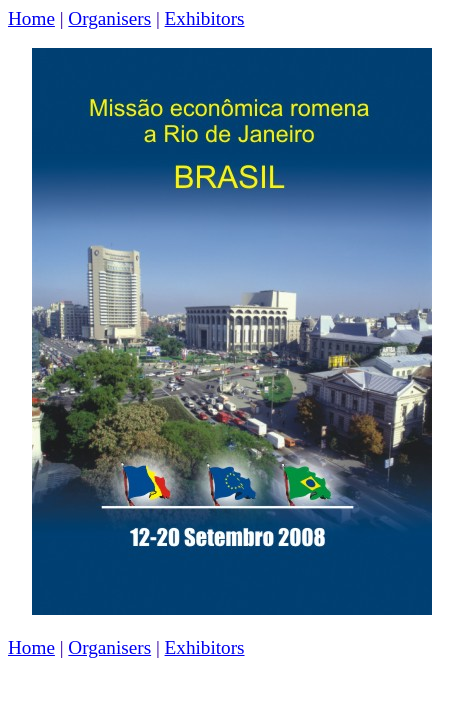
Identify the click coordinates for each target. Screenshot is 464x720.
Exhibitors (205, 18)
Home (31, 18)
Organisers (109, 18)
